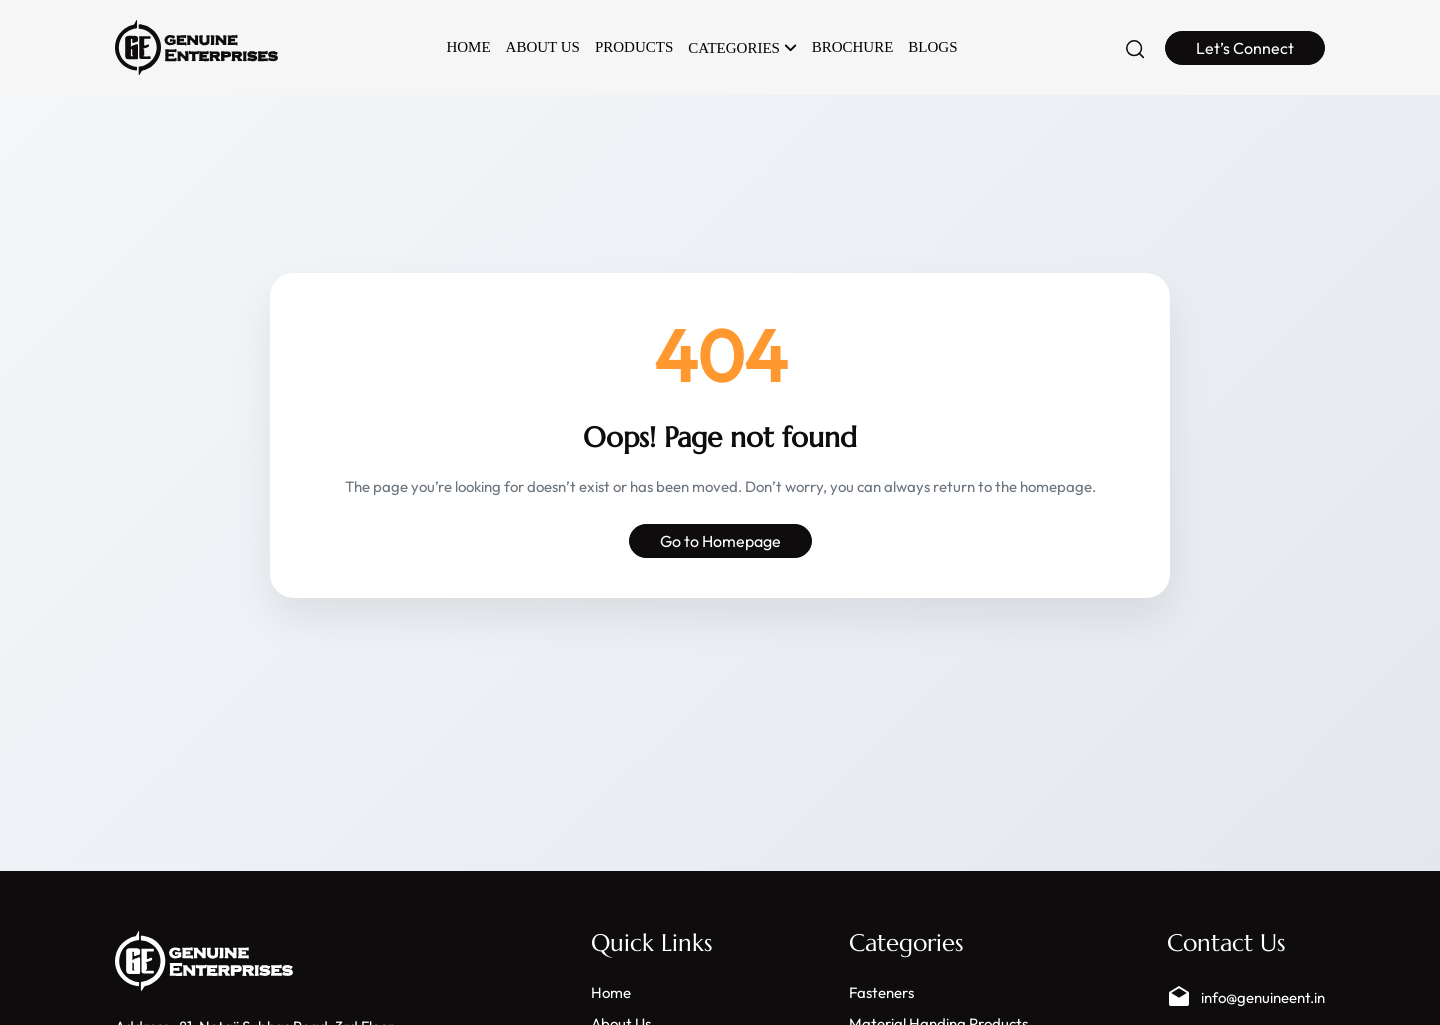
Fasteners (881, 992)
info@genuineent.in (1246, 997)
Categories (742, 48)
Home (468, 47)
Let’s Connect (1245, 48)
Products (634, 47)
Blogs (932, 47)
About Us (543, 47)
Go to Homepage (720, 541)
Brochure (853, 47)
